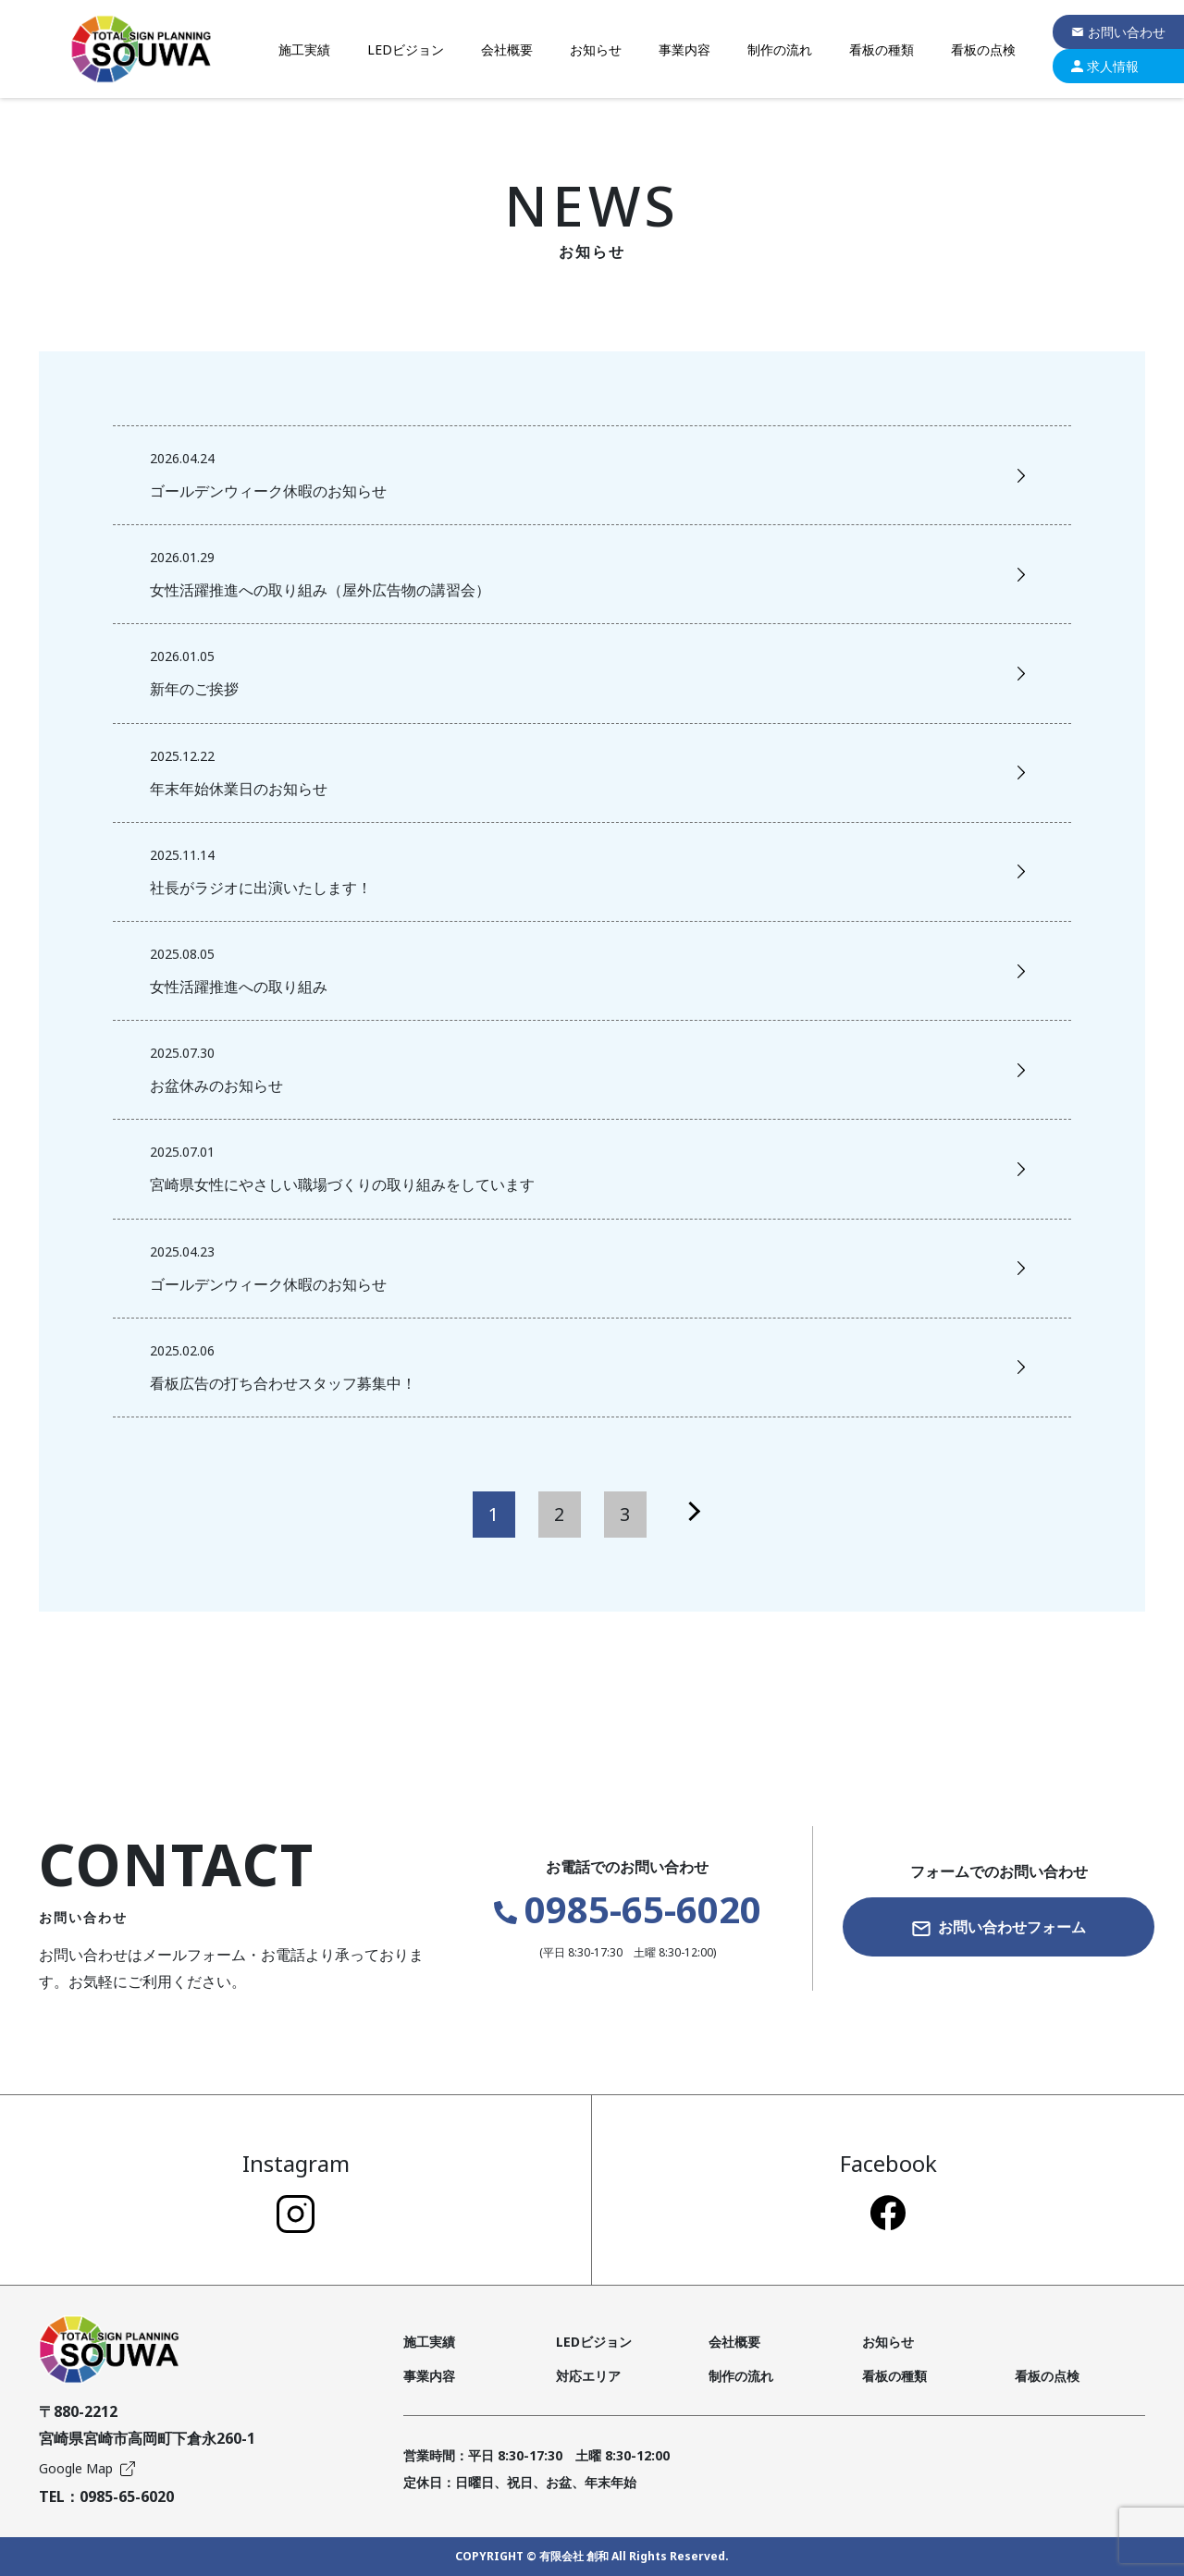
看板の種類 (881, 49)
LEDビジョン (405, 49)
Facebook (888, 2189)
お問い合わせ (1118, 32)
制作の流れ (779, 49)
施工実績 (304, 49)
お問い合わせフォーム (999, 1927)
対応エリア (588, 2376)
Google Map (87, 2468)
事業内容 (684, 49)
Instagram (296, 2190)
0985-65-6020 (627, 1908)
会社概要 (507, 49)
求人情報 (1105, 66)
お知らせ (596, 49)
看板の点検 (983, 49)
